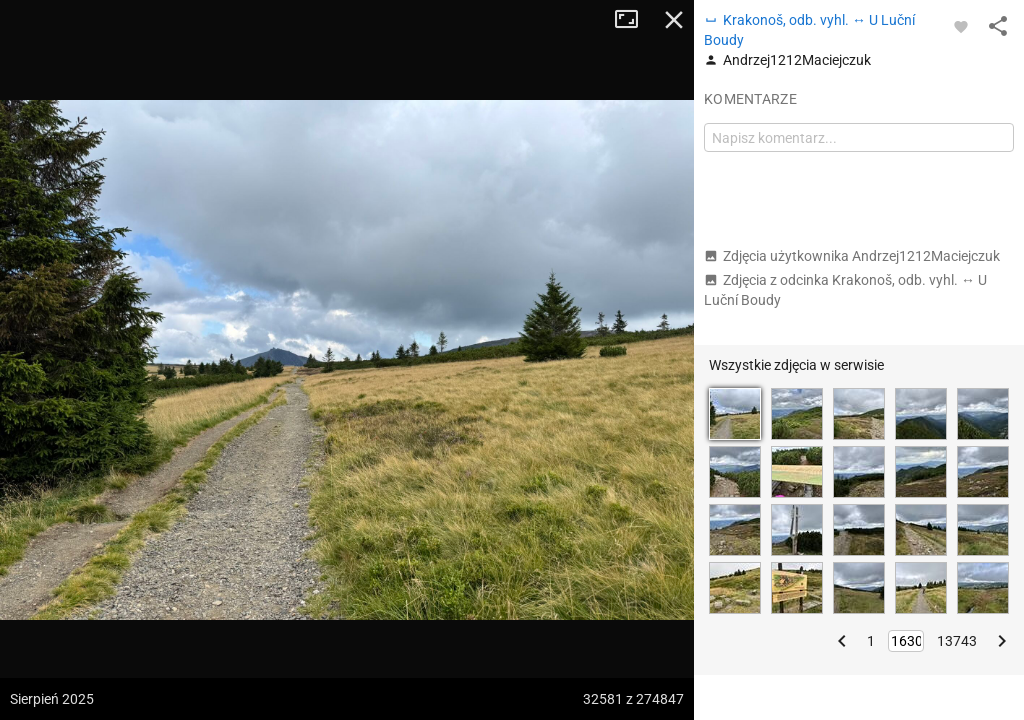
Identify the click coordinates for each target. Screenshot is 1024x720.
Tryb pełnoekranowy (634, 20)
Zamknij (674, 20)
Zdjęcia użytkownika (852, 256)
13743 (957, 641)
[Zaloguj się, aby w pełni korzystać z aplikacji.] (961, 26)
